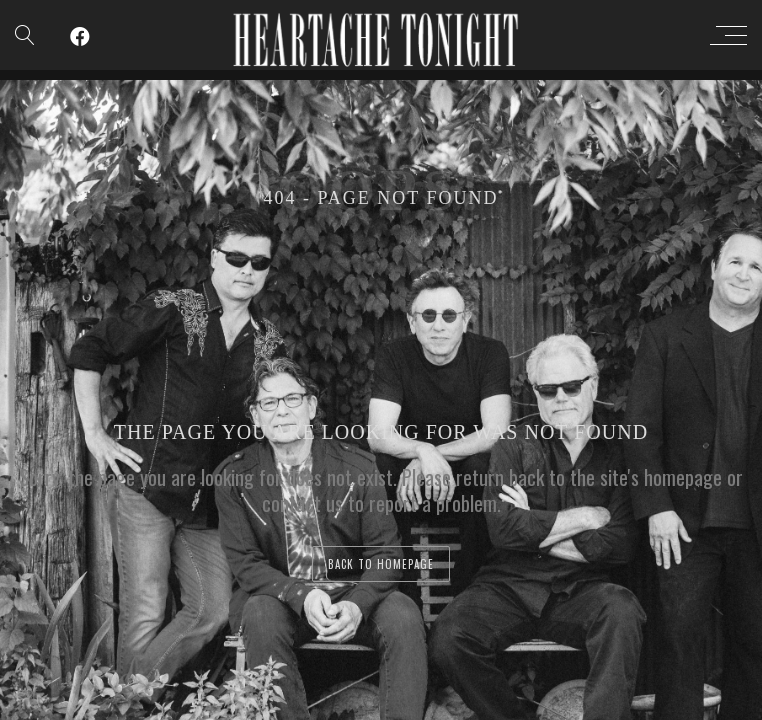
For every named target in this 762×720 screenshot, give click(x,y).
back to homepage (381, 564)
